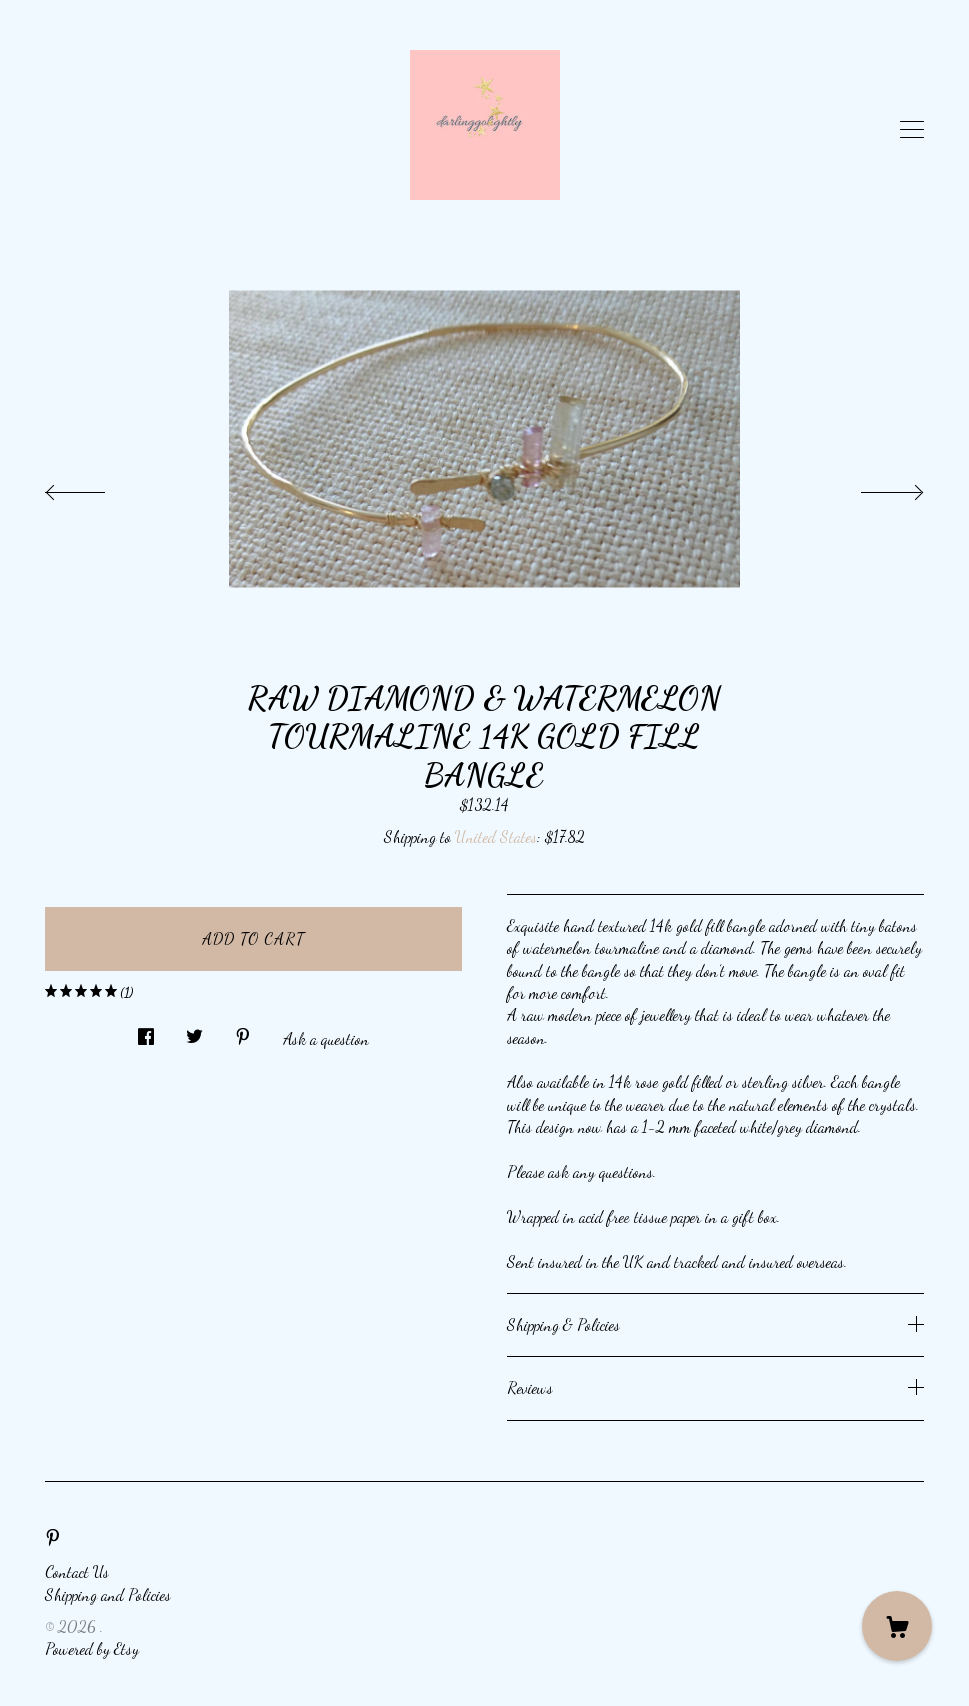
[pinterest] (53, 1537)
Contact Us (77, 1571)
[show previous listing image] (95, 487)
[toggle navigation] (912, 130)
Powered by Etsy (92, 1648)
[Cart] (897, 1626)
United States (496, 836)
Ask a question (326, 1038)
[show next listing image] (874, 487)
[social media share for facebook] (146, 1031)
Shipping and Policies (108, 1594)
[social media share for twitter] (194, 1031)
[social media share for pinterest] (243, 1031)
